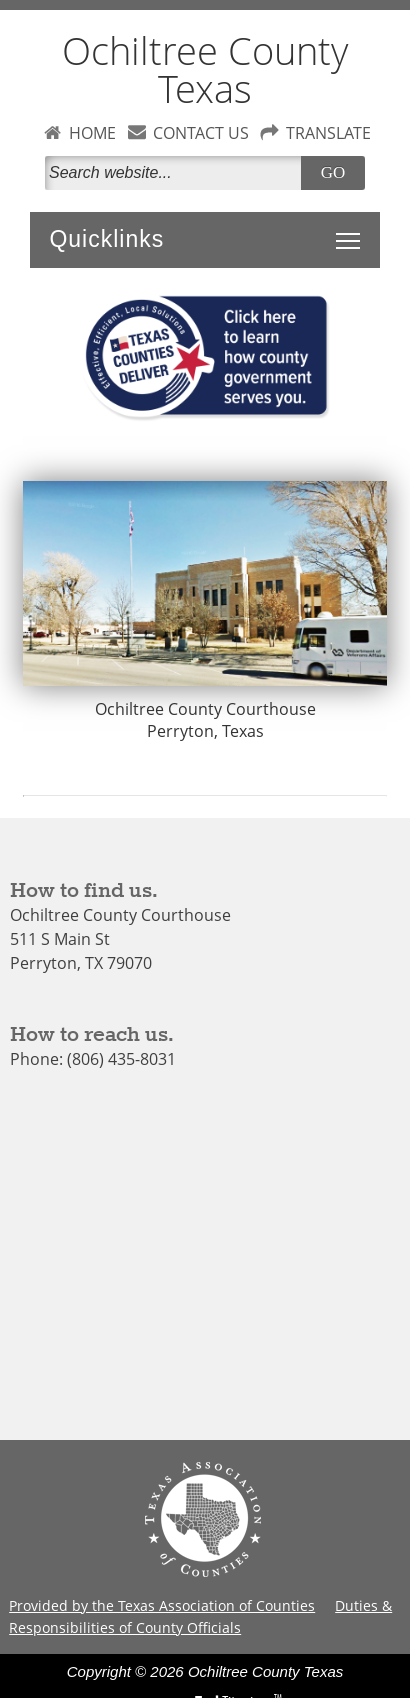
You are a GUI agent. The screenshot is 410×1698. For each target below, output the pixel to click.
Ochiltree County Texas (205, 69)
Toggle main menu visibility (353, 230)
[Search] (177, 173)
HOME (92, 133)
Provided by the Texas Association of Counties (162, 1605)
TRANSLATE (328, 133)
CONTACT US (201, 133)
